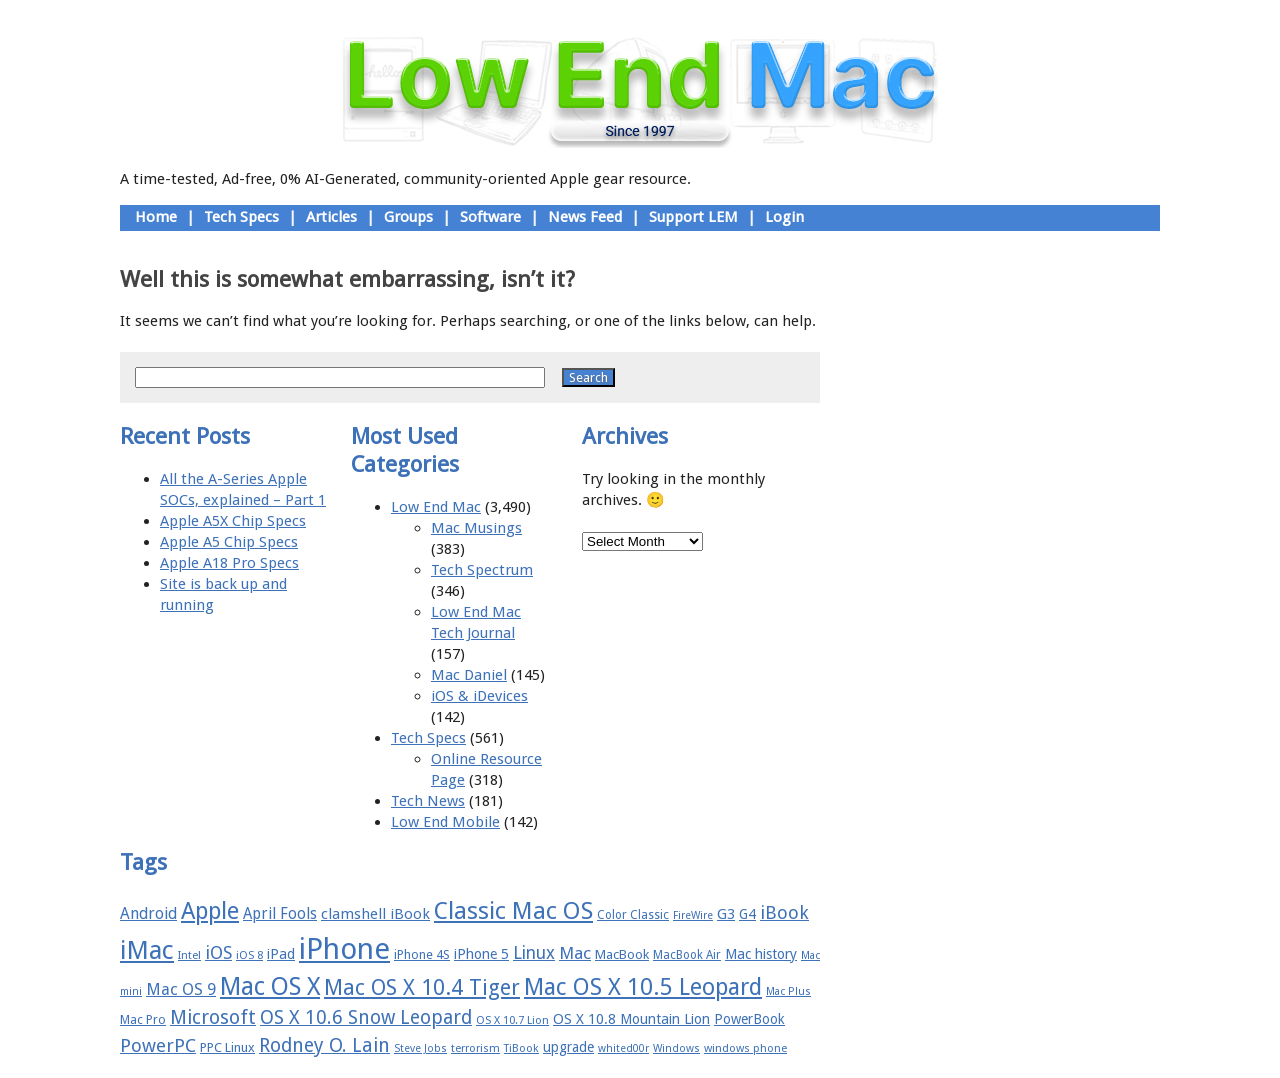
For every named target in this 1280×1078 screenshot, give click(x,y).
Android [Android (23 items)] (148, 913)
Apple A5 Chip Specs (229, 542)
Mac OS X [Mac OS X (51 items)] (270, 986)
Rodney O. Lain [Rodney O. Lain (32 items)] (324, 1045)
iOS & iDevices (479, 696)
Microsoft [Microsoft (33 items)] (213, 1017)
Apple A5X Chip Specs (233, 521)
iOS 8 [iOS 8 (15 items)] (249, 955)
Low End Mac (436, 507)
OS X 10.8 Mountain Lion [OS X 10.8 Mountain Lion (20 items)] (631, 1019)
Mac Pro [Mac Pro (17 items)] (143, 1019)
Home (156, 217)
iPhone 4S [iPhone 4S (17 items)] (422, 954)
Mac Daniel (469, 675)
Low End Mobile (445, 822)
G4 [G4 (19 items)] (747, 914)
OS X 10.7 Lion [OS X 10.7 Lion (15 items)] (512, 1020)
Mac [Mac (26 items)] (575, 953)
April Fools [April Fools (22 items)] (280, 914)
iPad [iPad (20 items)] (281, 954)
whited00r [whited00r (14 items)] (623, 1048)
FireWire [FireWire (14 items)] (693, 915)
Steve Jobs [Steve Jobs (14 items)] (420, 1048)
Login (784, 217)
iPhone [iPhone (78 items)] (344, 949)
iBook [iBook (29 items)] (784, 912)
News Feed (585, 217)
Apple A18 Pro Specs (229, 563)
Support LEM (693, 217)
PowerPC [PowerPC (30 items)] (158, 1045)
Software (490, 217)
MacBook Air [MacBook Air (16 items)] (687, 955)
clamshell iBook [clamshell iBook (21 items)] (375, 914)
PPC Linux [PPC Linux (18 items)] (227, 1047)
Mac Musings (476, 528)
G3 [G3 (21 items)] (726, 914)
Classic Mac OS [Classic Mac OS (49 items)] (513, 911)
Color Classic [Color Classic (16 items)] (633, 915)
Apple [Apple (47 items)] (210, 911)
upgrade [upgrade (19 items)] (568, 1047)
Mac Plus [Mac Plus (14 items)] (788, 991)
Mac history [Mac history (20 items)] (761, 954)
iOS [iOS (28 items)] (218, 952)
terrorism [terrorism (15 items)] (475, 1048)
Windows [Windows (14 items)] (676, 1048)
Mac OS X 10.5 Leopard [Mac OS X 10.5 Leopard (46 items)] (643, 987)
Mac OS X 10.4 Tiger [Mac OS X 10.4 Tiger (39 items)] (422, 987)
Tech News (428, 801)
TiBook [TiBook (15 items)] (521, 1048)
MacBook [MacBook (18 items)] (622, 954)
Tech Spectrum (482, 570)
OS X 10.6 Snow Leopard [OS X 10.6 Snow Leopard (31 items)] (366, 1017)
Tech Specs (241, 217)
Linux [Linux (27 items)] (534, 953)
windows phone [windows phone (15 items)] (745, 1048)
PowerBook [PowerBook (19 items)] (749, 1019)
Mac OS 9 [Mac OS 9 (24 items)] (181, 989)
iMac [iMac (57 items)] (147, 950)
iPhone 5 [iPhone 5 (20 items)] (481, 954)
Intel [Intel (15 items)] (189, 955)
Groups (408, 217)
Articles (331, 217)
